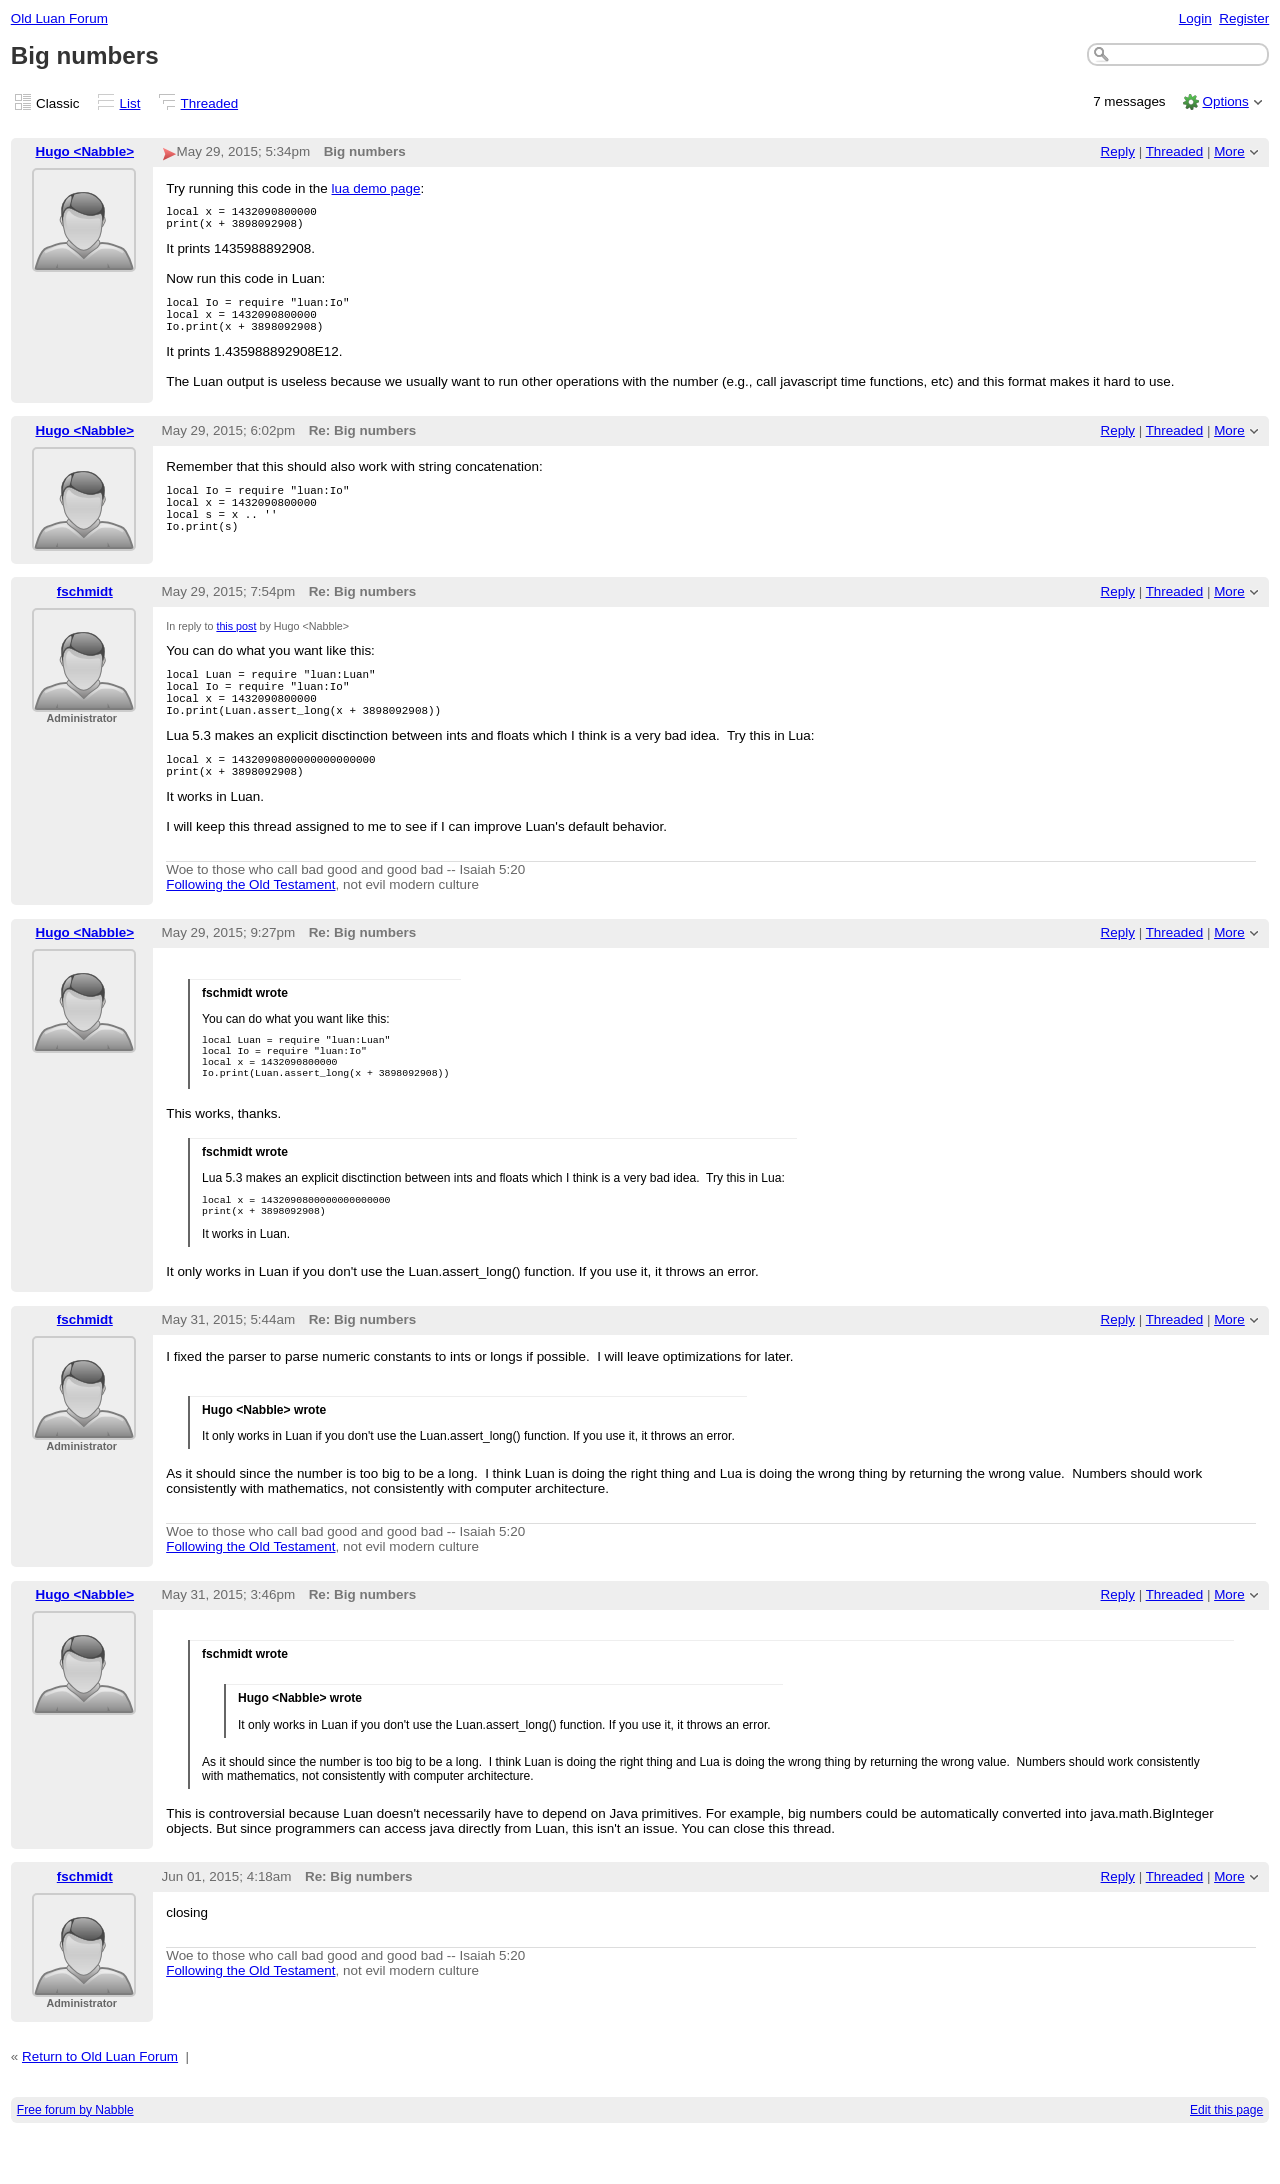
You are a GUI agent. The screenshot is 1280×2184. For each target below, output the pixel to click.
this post (236, 647)
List (130, 103)
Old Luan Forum (59, 18)
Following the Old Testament (250, 922)
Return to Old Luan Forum (100, 2107)
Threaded (210, 103)
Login (1195, 18)
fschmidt (85, 611)
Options (1225, 101)
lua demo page (376, 188)
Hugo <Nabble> (85, 151)
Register (1244, 18)
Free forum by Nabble (75, 2160)
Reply (1118, 151)
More (1229, 151)
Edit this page (1226, 2160)
